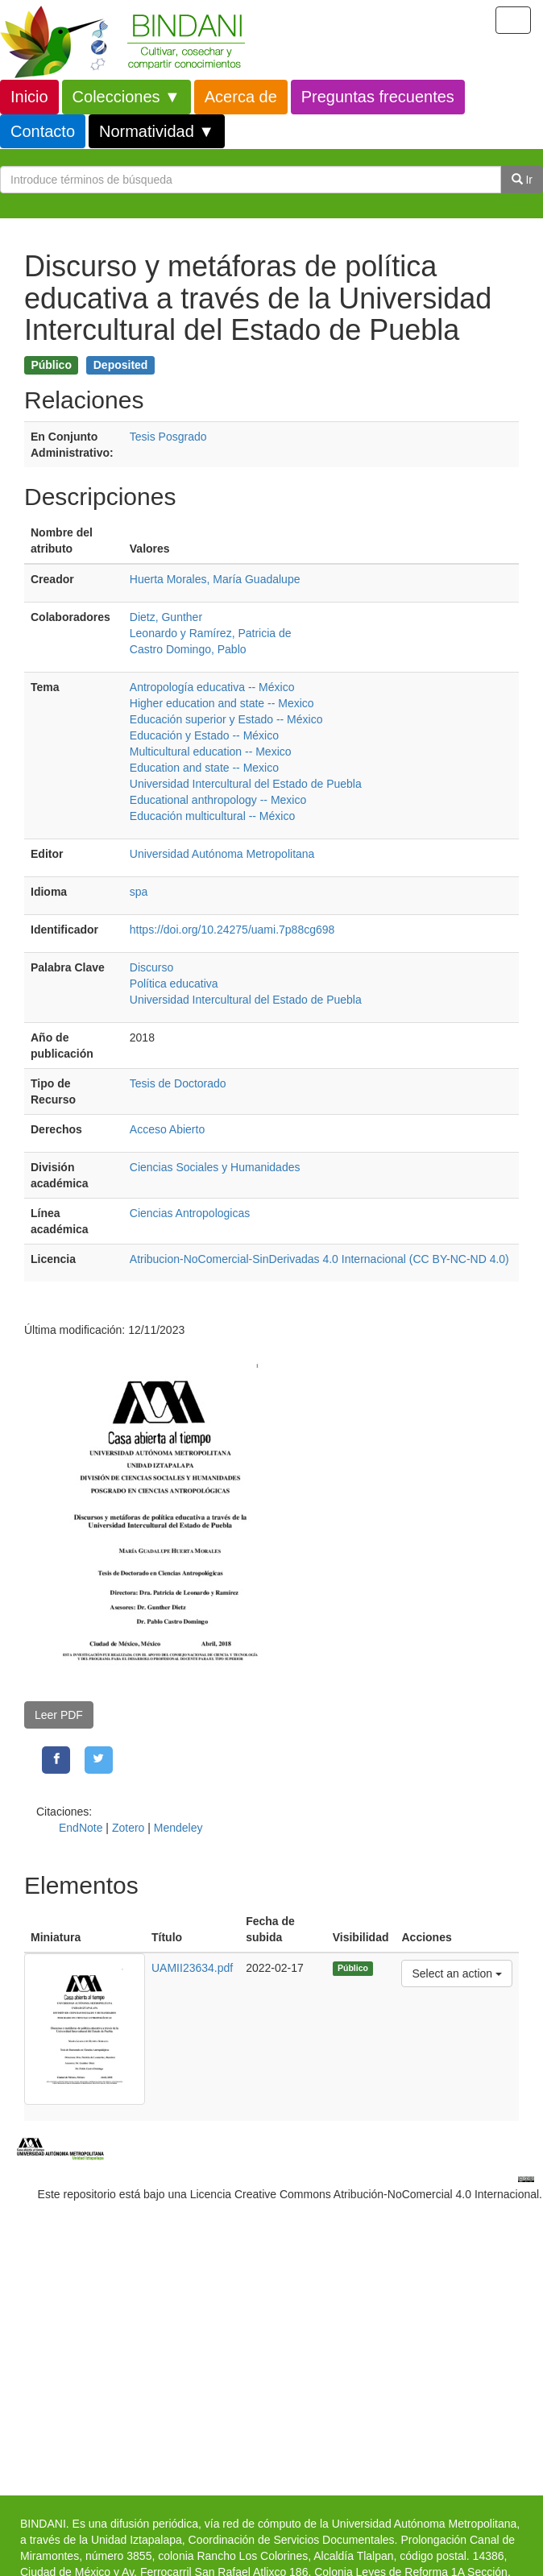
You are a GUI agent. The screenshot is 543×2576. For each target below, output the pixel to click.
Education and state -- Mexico (204, 767)
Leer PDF (59, 1714)
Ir (522, 179)
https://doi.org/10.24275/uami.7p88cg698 (232, 929)
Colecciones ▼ (126, 97)
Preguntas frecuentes (377, 97)
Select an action (456, 1972)
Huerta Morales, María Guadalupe (215, 579)
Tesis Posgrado (168, 436)
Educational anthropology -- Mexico (218, 799)
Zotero (128, 1827)
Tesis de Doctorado (178, 1083)
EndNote (80, 1827)
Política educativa (174, 983)
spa (139, 891)
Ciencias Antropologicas (190, 1213)
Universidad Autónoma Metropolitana (222, 853)
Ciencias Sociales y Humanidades (215, 1167)
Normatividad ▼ (156, 131)
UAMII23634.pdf (192, 1967)
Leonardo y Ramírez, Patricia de (211, 633)
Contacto (42, 131)
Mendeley (178, 1827)
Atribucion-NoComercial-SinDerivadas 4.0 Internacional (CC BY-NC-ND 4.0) (319, 1259)
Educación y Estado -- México (204, 735)
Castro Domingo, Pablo (188, 649)
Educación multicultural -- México (212, 816)
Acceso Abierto (167, 1129)
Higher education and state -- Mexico (222, 703)
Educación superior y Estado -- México (226, 719)
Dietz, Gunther (166, 617)
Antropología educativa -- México (212, 687)
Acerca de (241, 97)
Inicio (29, 97)
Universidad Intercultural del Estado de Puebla (246, 783)
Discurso (151, 967)
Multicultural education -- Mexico (211, 751)
